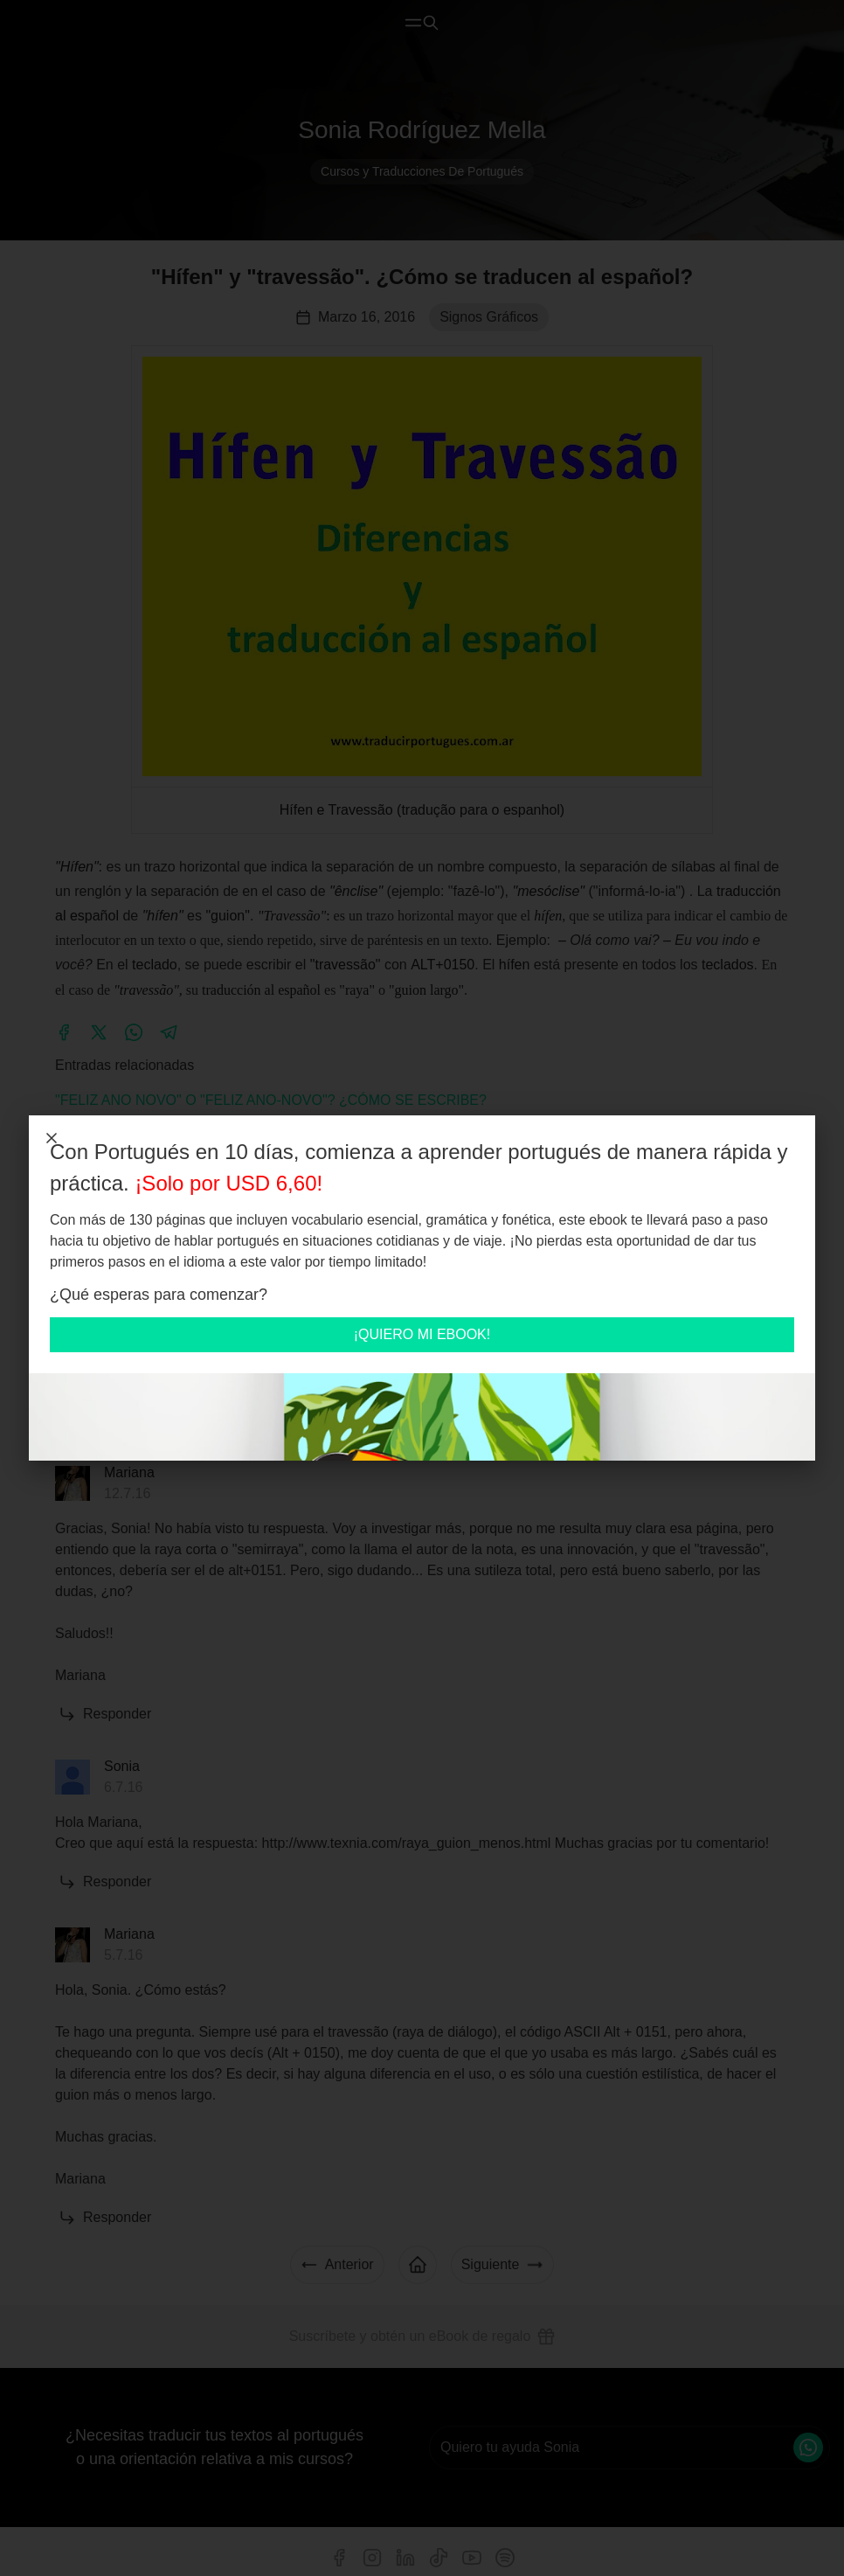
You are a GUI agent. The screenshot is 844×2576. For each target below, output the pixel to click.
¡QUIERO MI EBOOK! (422, 1334)
